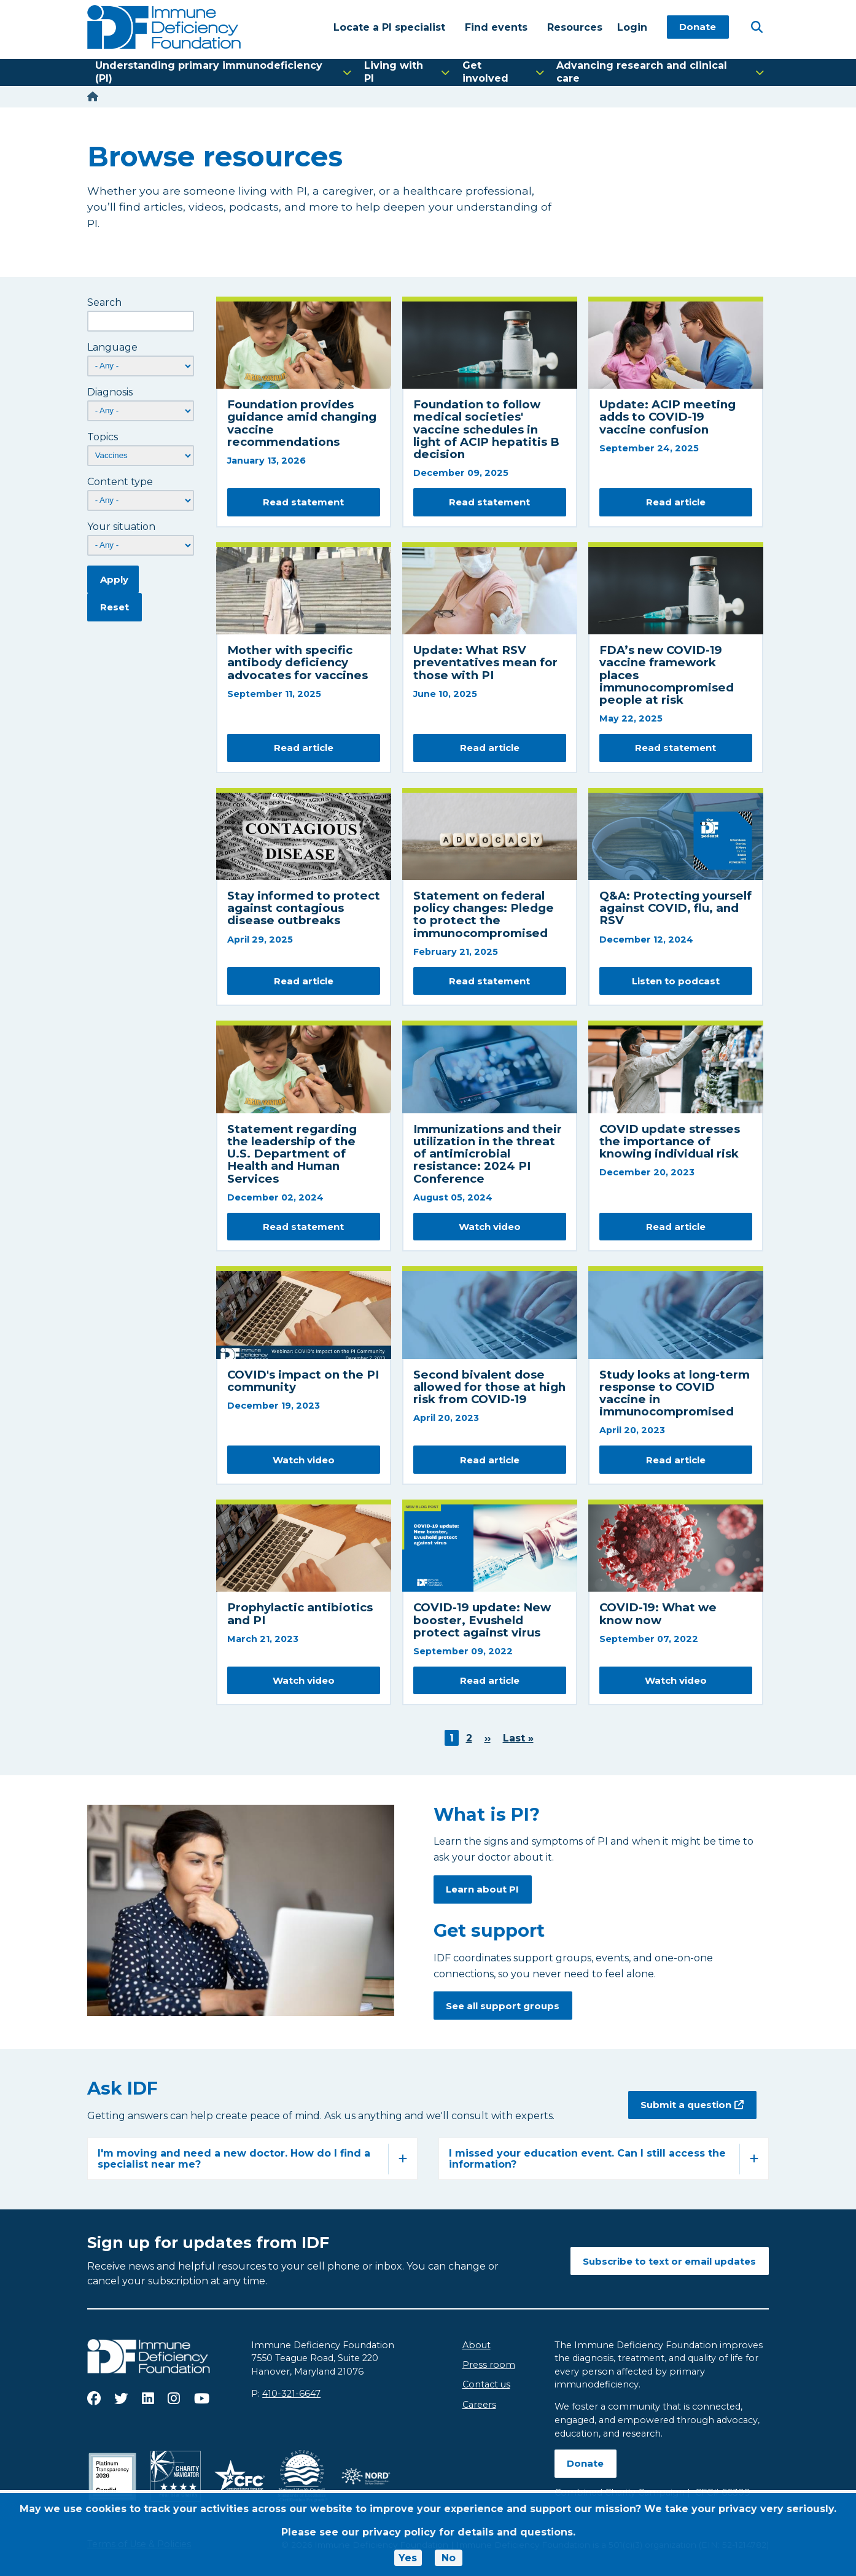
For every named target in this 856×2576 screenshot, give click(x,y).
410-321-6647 (291, 2393)
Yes (408, 2558)
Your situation (121, 526)
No (449, 2558)
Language (112, 347)
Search (104, 302)
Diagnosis (110, 392)
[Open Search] (756, 26)
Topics (102, 437)
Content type (120, 482)
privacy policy (399, 2532)
